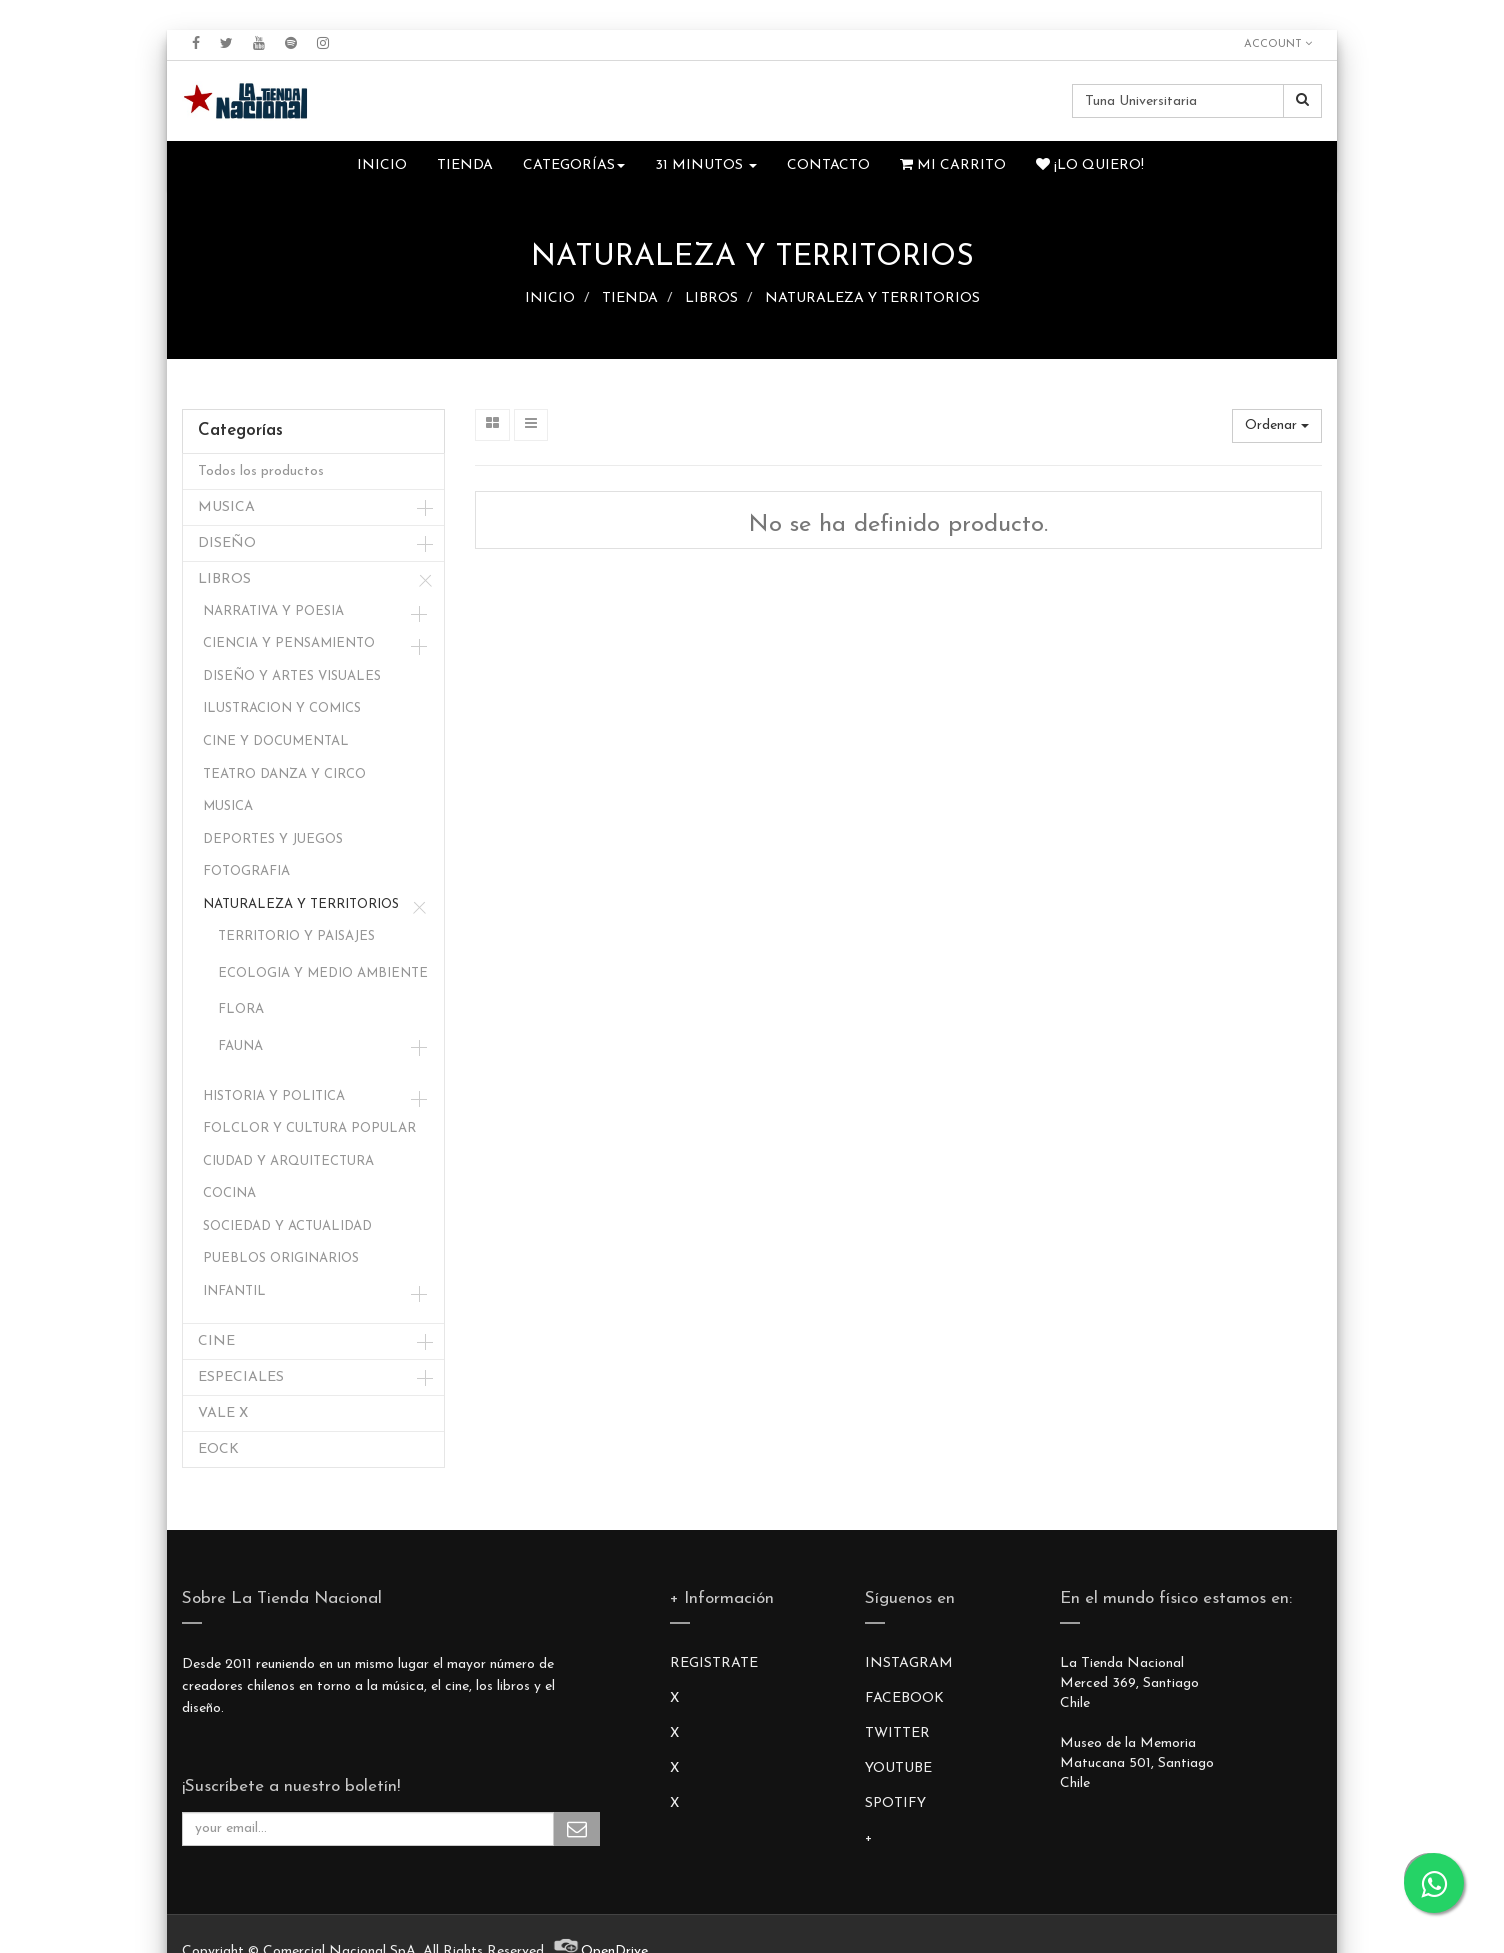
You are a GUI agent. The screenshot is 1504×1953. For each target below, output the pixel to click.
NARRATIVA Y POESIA (273, 611)
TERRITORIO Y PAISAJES (296, 936)
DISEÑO (227, 543)
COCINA (229, 1193)
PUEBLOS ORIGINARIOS (281, 1258)
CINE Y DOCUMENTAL (276, 741)
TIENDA (630, 298)
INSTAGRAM (909, 1663)
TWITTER (897, 1733)
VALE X (223, 1413)
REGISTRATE (714, 1663)
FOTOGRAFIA (246, 871)
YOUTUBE (898, 1768)
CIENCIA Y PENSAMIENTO (289, 643)
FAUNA (240, 1046)
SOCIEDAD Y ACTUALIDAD (287, 1226)
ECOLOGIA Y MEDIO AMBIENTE (323, 973)
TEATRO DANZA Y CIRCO (284, 774)
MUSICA (226, 507)
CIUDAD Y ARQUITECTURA (288, 1161)
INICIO (550, 298)
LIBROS (711, 298)
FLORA (241, 1009)
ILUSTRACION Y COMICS (282, 708)
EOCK (218, 1449)
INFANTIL (234, 1291)
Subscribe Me (577, 1829)
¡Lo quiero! (1090, 165)
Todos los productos (261, 471)
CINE (216, 1341)
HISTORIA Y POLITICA (274, 1096)
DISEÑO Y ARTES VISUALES (292, 676)
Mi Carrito (953, 165)
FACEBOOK (904, 1698)
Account (1278, 44)
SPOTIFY (895, 1803)
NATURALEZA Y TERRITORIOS (872, 298)
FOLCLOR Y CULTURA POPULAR (309, 1128)
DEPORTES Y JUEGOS (273, 839)
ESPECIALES (241, 1377)
